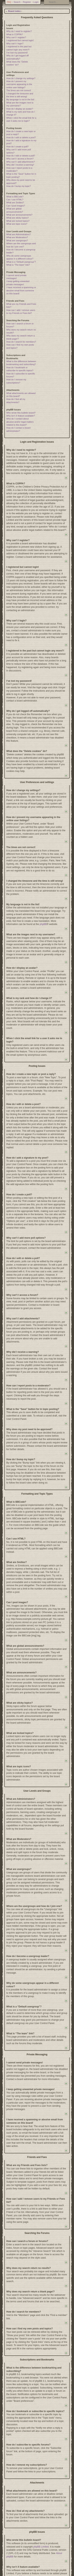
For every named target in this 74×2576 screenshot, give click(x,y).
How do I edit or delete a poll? (20, 155)
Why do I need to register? (19, 31)
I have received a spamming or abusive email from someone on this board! (21, 290)
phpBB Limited (41, 2546)
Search (17, 2)
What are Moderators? (17, 237)
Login (36, 2)
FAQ (9, 2)
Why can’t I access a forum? (20, 158)
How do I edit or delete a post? (21, 137)
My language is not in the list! (20, 99)
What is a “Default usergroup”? (21, 262)
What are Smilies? (15, 202)
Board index (14, 11)
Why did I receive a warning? (20, 165)
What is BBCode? (14, 196)
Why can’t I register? (16, 37)
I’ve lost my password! (17, 52)
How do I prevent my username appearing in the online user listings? (19, 84)
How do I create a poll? (17, 146)
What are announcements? (19, 215)
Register (27, 2)
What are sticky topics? (17, 218)
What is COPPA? (14, 34)
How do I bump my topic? (18, 186)
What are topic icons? (16, 224)
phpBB (43, 924)
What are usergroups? (17, 240)
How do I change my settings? (20, 78)
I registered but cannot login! (20, 40)
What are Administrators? (18, 234)
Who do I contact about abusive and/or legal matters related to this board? (20, 421)
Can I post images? (15, 205)
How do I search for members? (21, 342)
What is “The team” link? (18, 265)
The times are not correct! (18, 90)
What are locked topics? (17, 221)
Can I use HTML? (14, 199)
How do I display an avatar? (19, 109)
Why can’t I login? (14, 43)
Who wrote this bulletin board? (21, 413)
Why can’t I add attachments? (20, 162)
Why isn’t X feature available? (20, 416)
